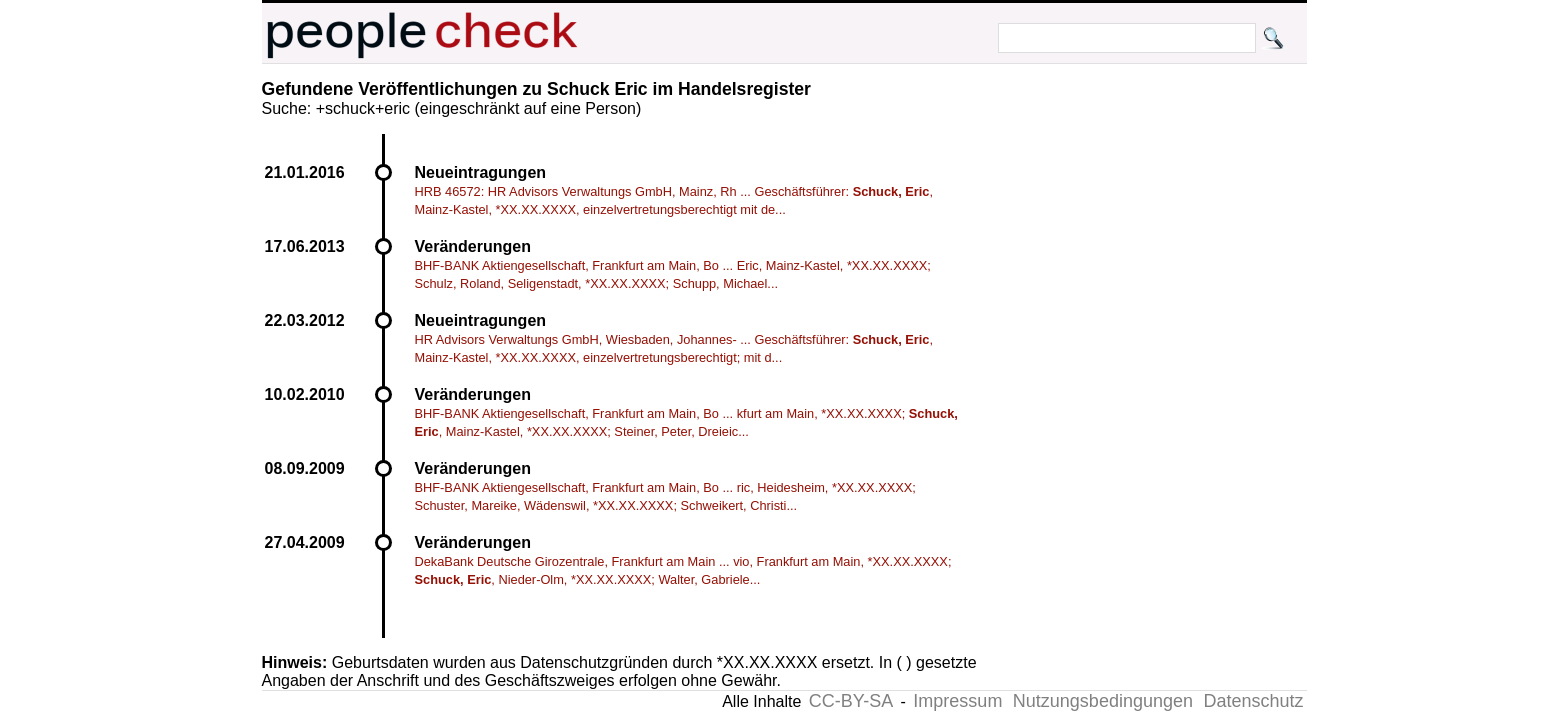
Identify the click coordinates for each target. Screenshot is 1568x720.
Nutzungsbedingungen (1103, 701)
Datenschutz (1253, 701)
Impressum (957, 701)
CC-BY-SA (851, 701)
